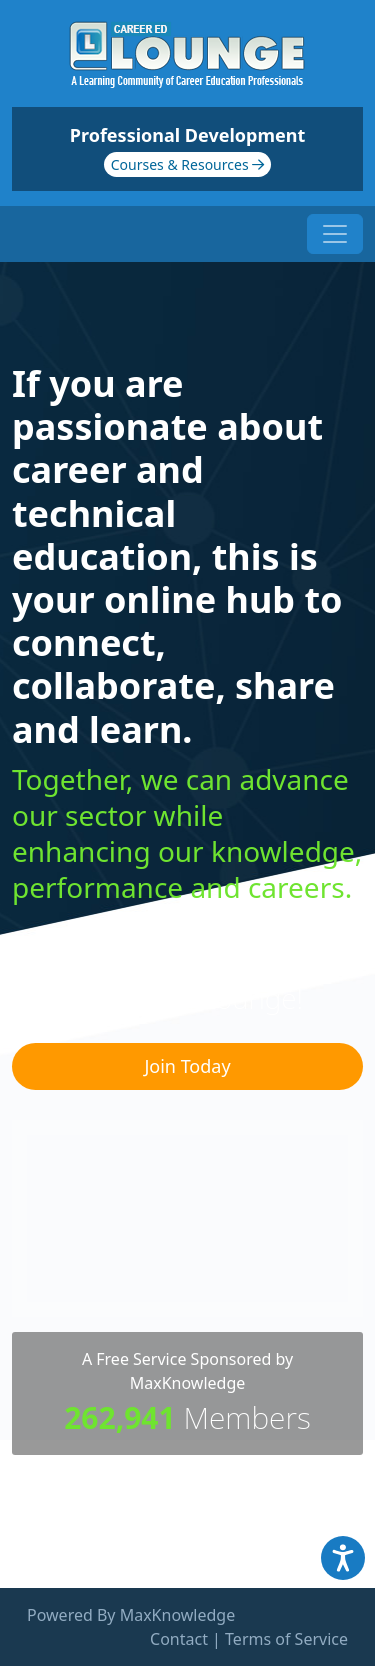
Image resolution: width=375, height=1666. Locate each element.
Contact (179, 1639)
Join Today (187, 1066)
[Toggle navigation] (335, 234)
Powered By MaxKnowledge (131, 1615)
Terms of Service (286, 1639)
